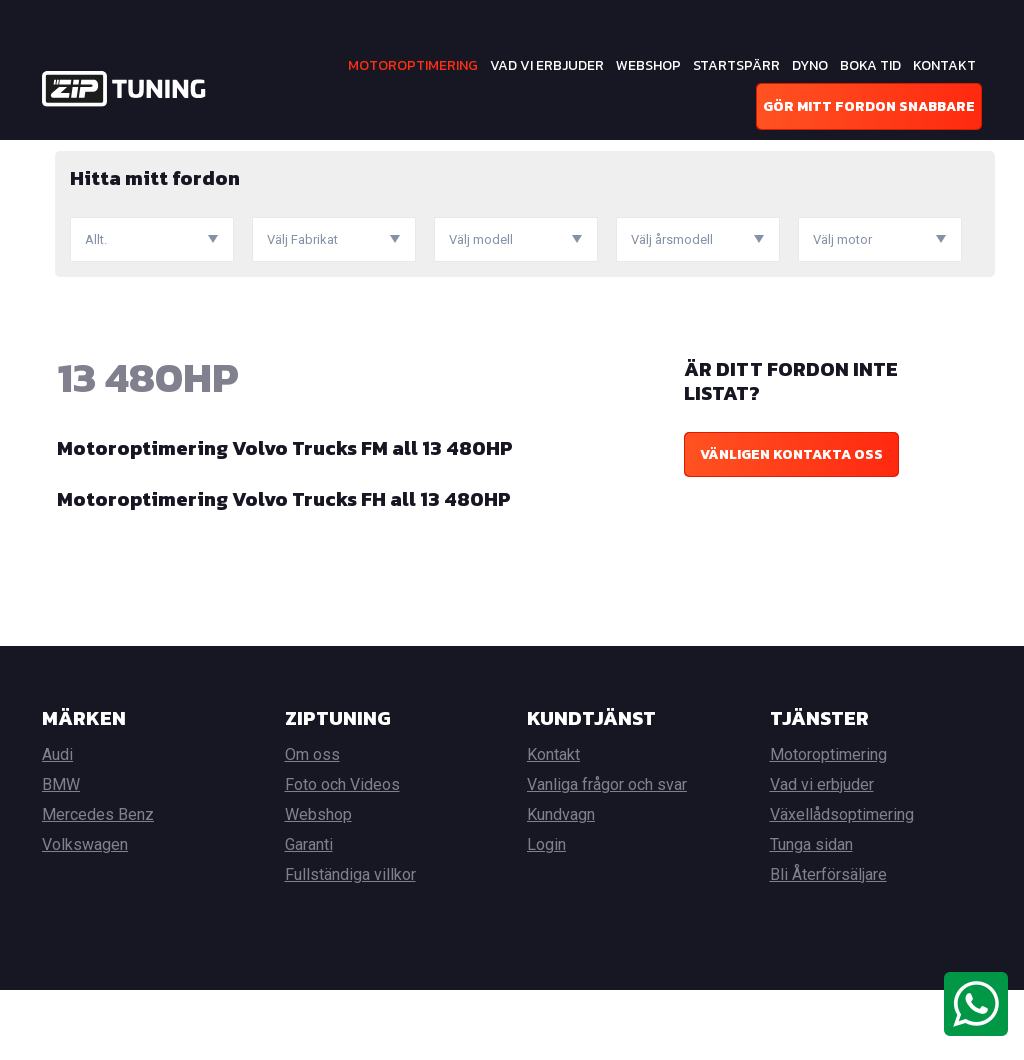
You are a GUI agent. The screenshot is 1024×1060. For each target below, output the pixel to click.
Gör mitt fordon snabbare (869, 106)
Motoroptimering (413, 65)
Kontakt (944, 65)
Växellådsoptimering (842, 884)
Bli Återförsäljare (828, 944)
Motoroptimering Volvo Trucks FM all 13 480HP (285, 518)
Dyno (810, 65)
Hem (56, 154)
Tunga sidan (811, 914)
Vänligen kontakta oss (791, 524)
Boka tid (870, 65)
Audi (57, 824)
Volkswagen (85, 914)
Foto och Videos (342, 854)
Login (546, 914)
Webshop (648, 65)
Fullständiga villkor (350, 944)
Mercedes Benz (98, 884)
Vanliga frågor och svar (607, 854)
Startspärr (736, 65)
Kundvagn (561, 884)
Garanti (309, 914)
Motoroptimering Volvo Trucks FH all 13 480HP (284, 569)
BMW (61, 854)
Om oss (312, 824)
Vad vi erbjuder (547, 65)
